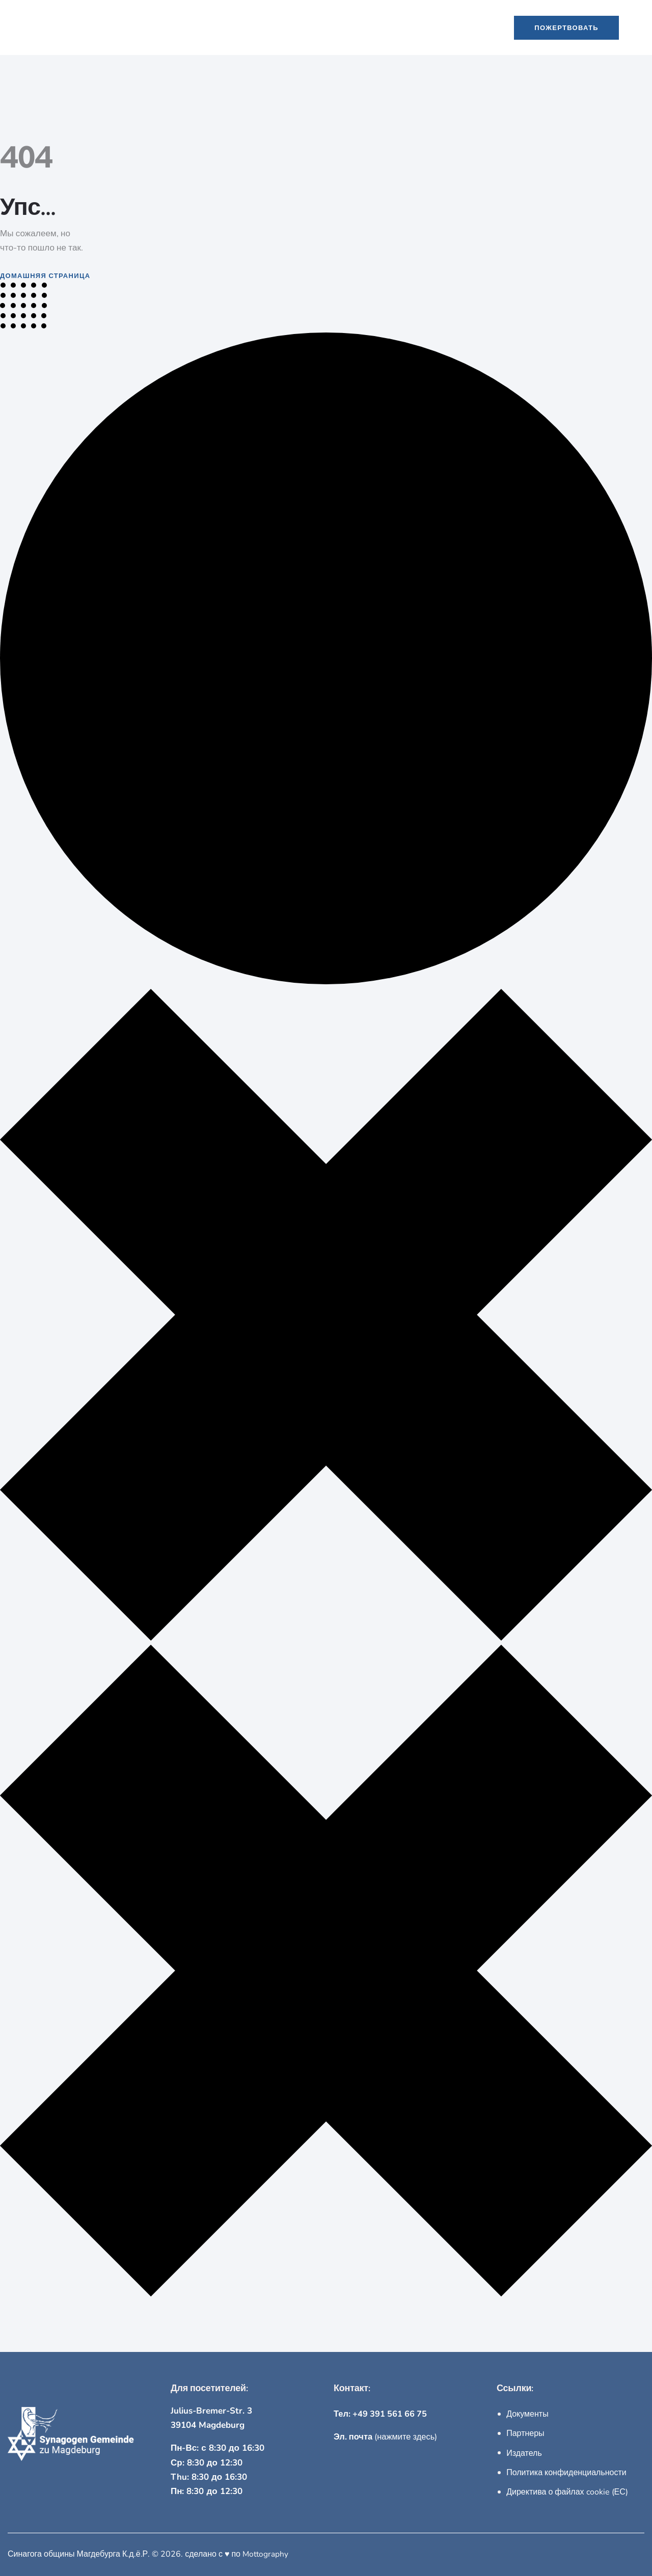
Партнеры (525, 2433)
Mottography (266, 2553)
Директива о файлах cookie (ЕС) (567, 2492)
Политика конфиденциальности (566, 2472)
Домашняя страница (45, 275)
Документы (527, 2414)
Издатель (524, 2452)
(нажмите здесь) (387, 2437)
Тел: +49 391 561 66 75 (382, 2414)
